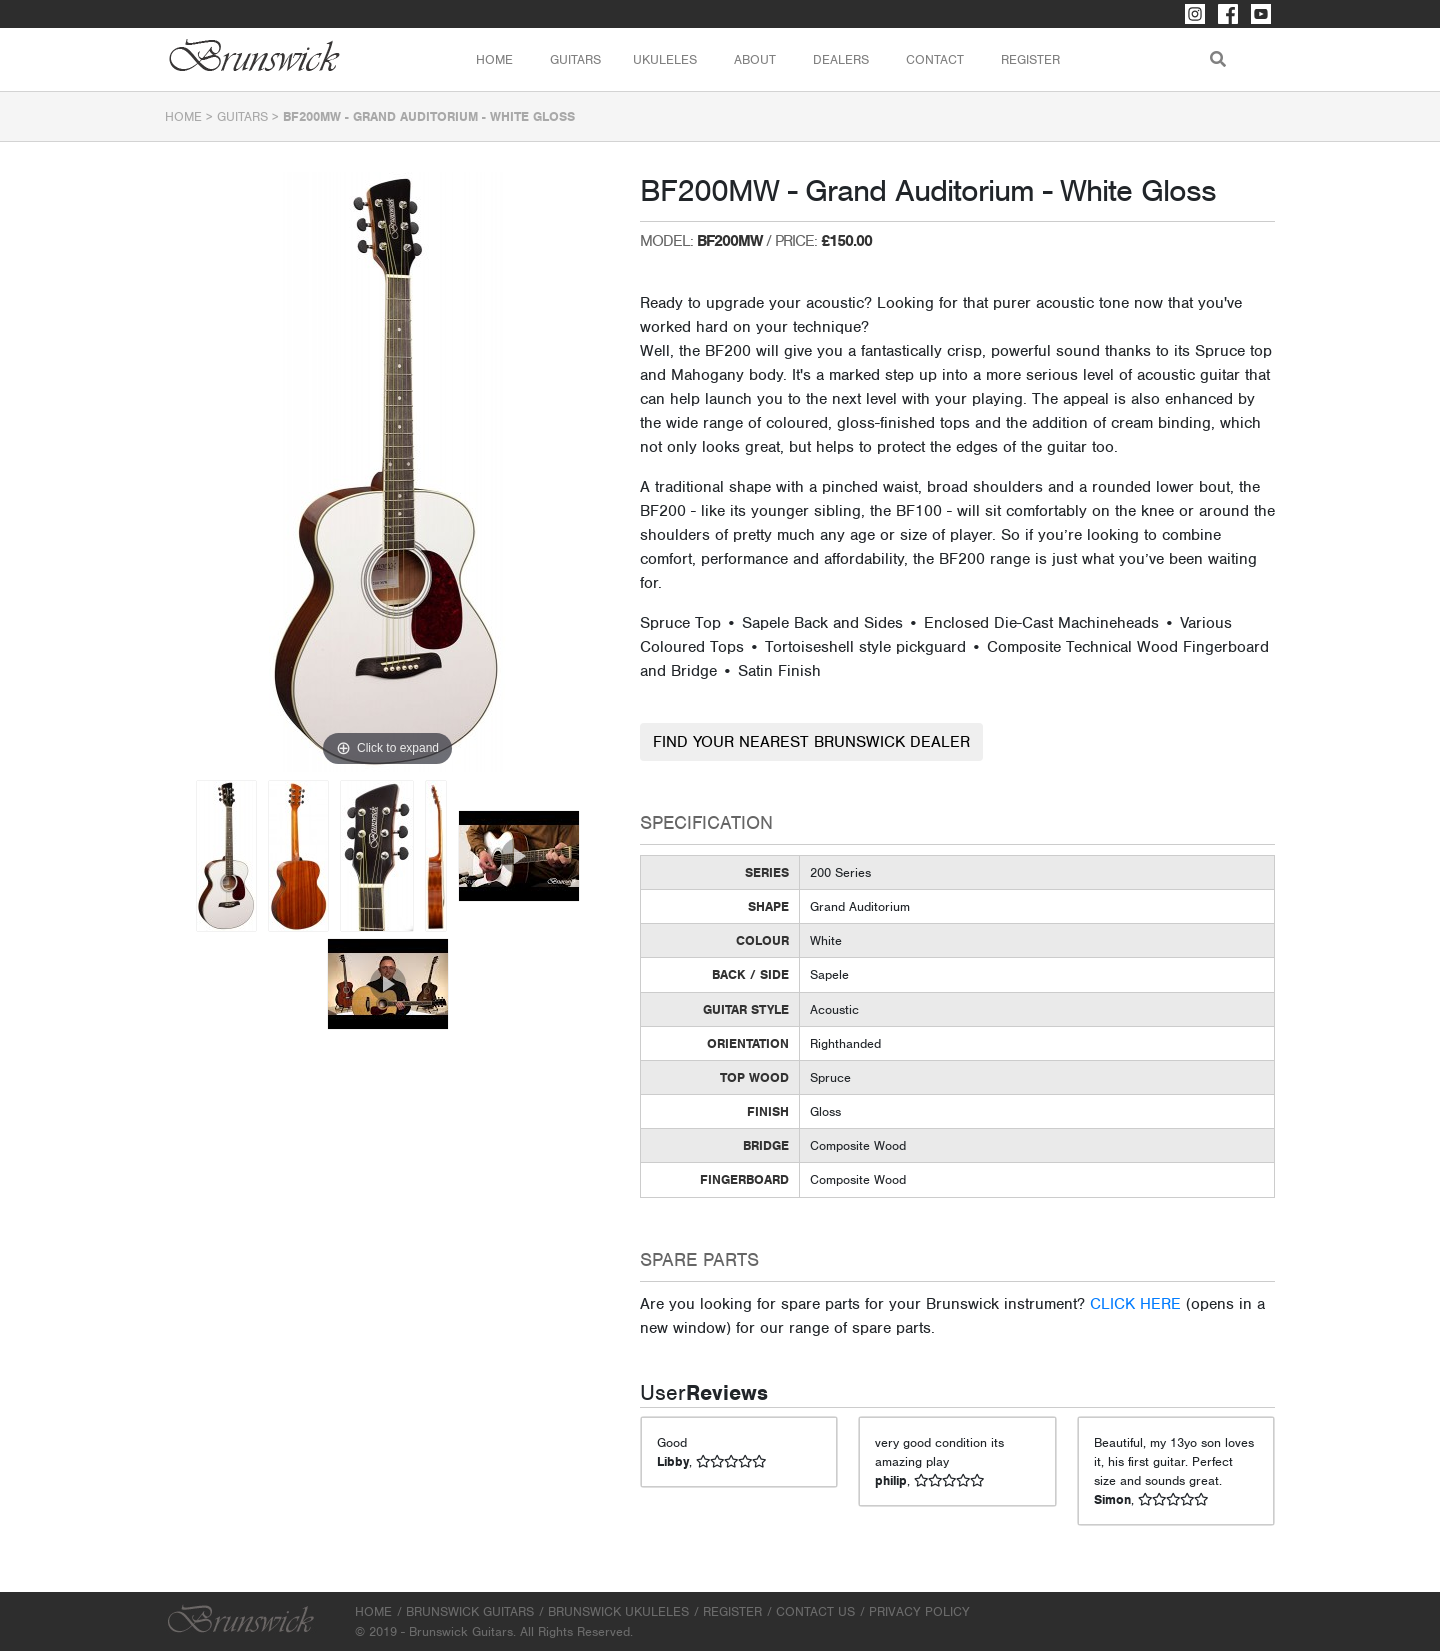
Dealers (841, 59)
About (755, 59)
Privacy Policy (919, 1611)
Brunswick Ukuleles (618, 1611)
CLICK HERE (1135, 1304)
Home (494, 59)
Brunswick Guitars (470, 1611)
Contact (935, 59)
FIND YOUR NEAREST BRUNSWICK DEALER (811, 742)
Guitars (242, 116)
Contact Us (815, 1611)
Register (1030, 59)
